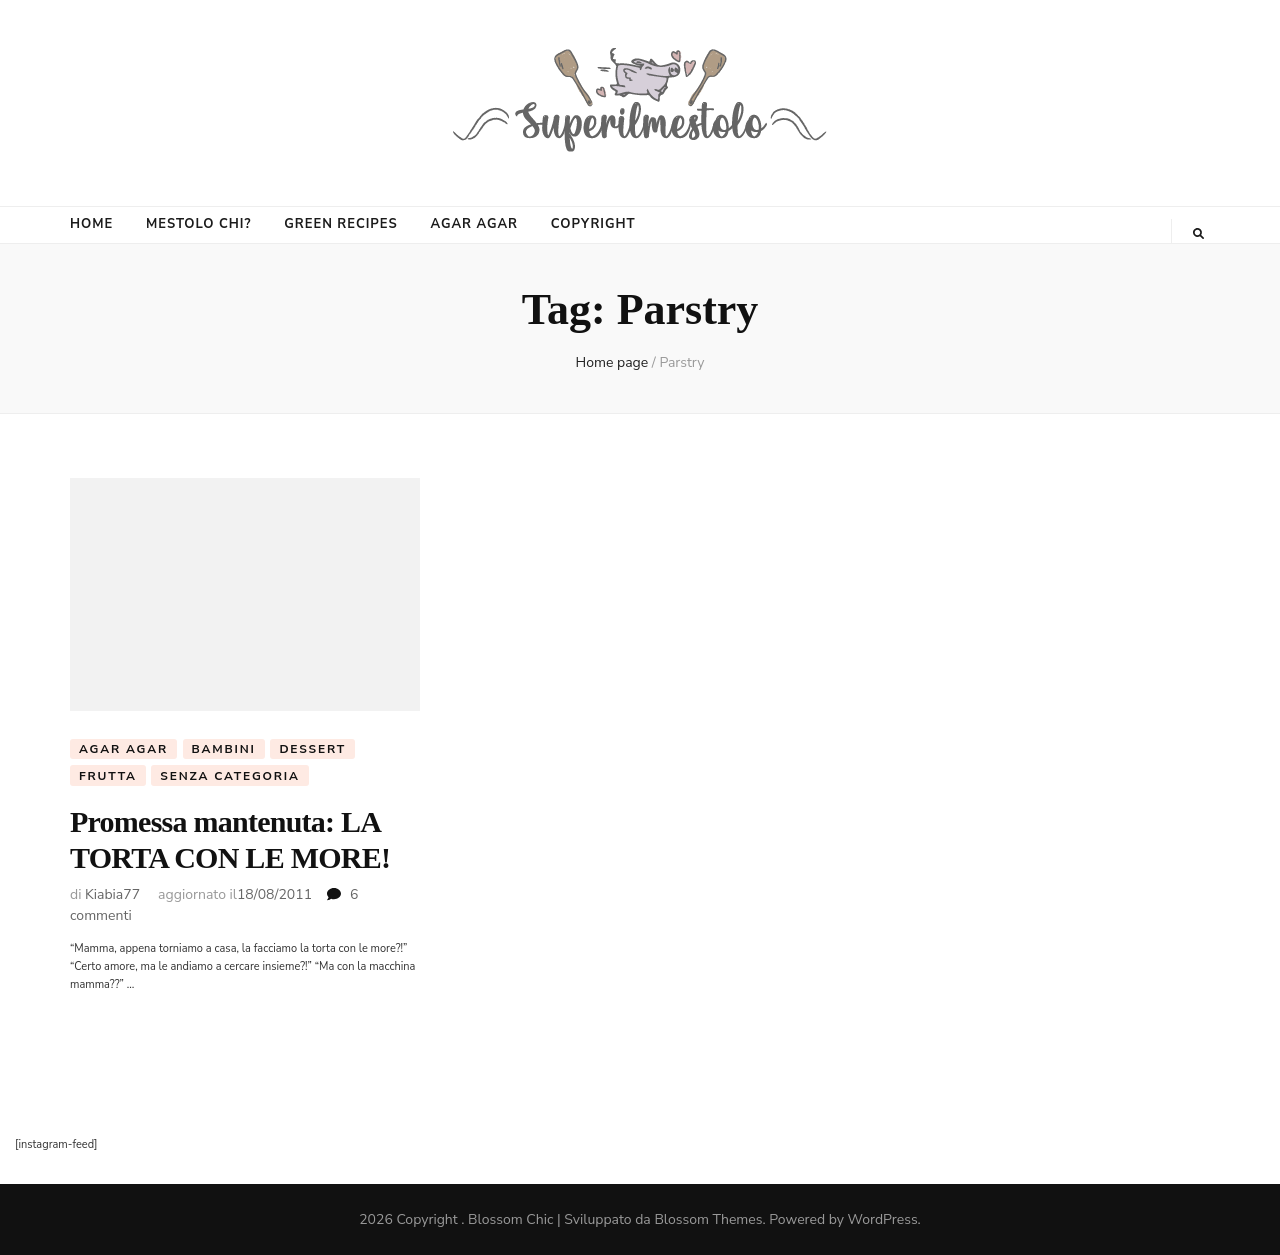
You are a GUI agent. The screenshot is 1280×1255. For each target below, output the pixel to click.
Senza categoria (229, 776)
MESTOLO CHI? (198, 224)
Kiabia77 (112, 894)
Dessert (312, 749)
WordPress (883, 1219)
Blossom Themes (708, 1219)
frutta (108, 776)
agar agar (123, 749)
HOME (91, 224)
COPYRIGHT (593, 224)
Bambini (224, 749)
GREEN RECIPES (340, 224)
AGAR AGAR (474, 224)
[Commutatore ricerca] (1198, 234)
